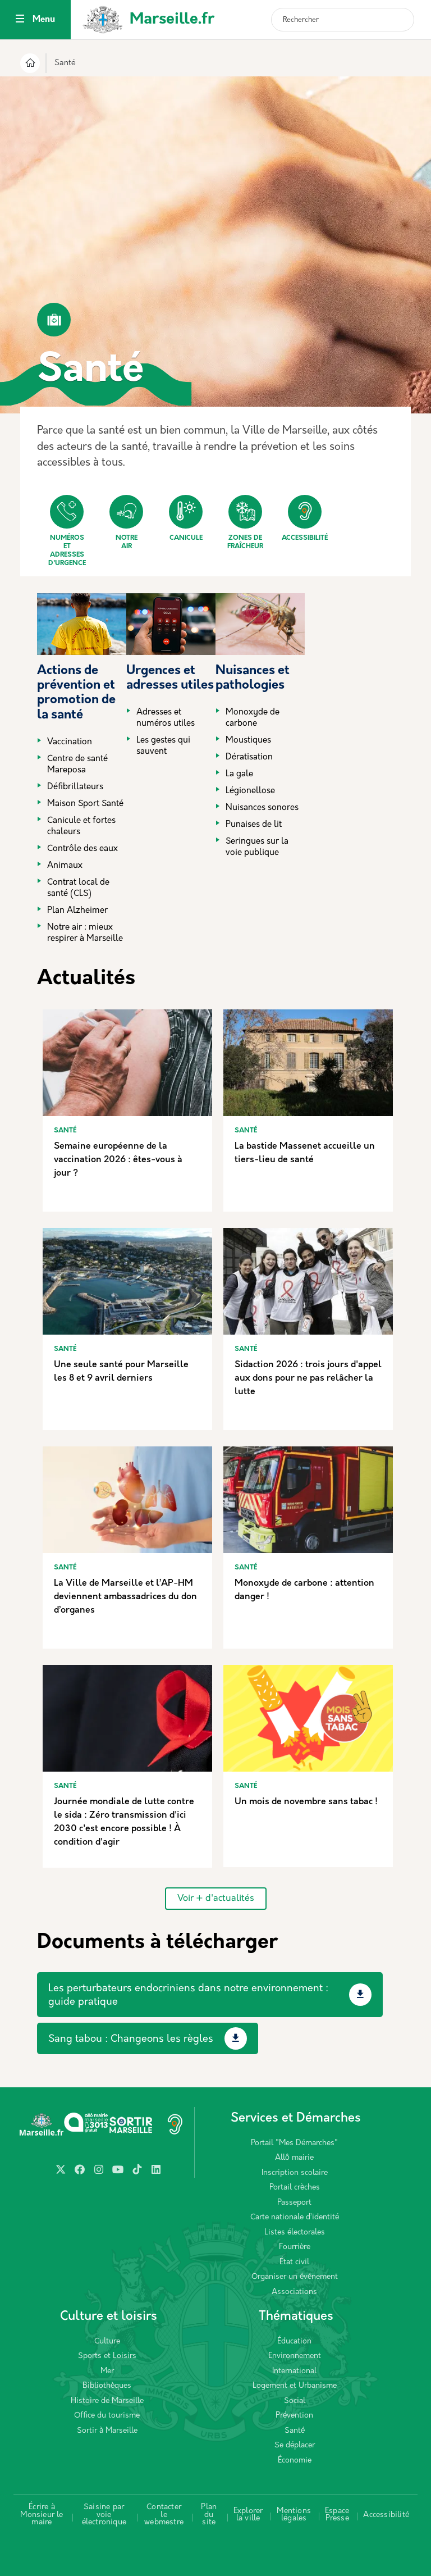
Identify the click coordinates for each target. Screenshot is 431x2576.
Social (294, 2401)
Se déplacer (294, 2445)
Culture (107, 2341)
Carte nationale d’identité (294, 2217)
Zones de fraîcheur (245, 522)
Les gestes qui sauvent (163, 746)
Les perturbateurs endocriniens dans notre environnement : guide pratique (188, 1995)
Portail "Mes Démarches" (294, 2143)
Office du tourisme (107, 2415)
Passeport (294, 2202)
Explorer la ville (248, 2515)
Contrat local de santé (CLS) (78, 888)
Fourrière (294, 2247)
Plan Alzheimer (77, 911)
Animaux (64, 866)
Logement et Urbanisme (295, 2386)
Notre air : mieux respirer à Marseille (85, 933)
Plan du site (209, 2515)
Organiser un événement (294, 2277)
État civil (294, 2262)
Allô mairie (294, 2157)
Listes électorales (294, 2232)
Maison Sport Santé (85, 804)
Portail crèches (294, 2187)
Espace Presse (337, 2515)
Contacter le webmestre (164, 2515)
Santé (295, 2430)
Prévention (294, 2415)
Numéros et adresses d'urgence (67, 531)
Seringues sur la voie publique (257, 847)
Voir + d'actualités (215, 1898)
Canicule (186, 518)
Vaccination (69, 742)
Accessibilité (305, 518)
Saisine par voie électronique (104, 2515)
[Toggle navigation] (20, 20)
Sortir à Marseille (107, 2430)
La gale (239, 774)
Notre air (126, 522)
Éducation (294, 2341)
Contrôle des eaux (82, 849)
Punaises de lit (254, 825)
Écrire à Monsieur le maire (41, 2515)
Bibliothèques (106, 2386)
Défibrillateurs (75, 787)
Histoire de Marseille (107, 2401)
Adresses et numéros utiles (165, 718)
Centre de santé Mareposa (77, 765)
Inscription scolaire (295, 2173)
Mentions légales (294, 2515)
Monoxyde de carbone (252, 718)
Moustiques (248, 740)
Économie (294, 2460)
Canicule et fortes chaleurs (81, 826)
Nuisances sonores (262, 808)
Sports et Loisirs (107, 2356)
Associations (294, 2292)
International (294, 2371)
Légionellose (250, 791)
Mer (107, 2371)
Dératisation (249, 757)
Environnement (294, 2356)
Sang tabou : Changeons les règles (130, 2039)
